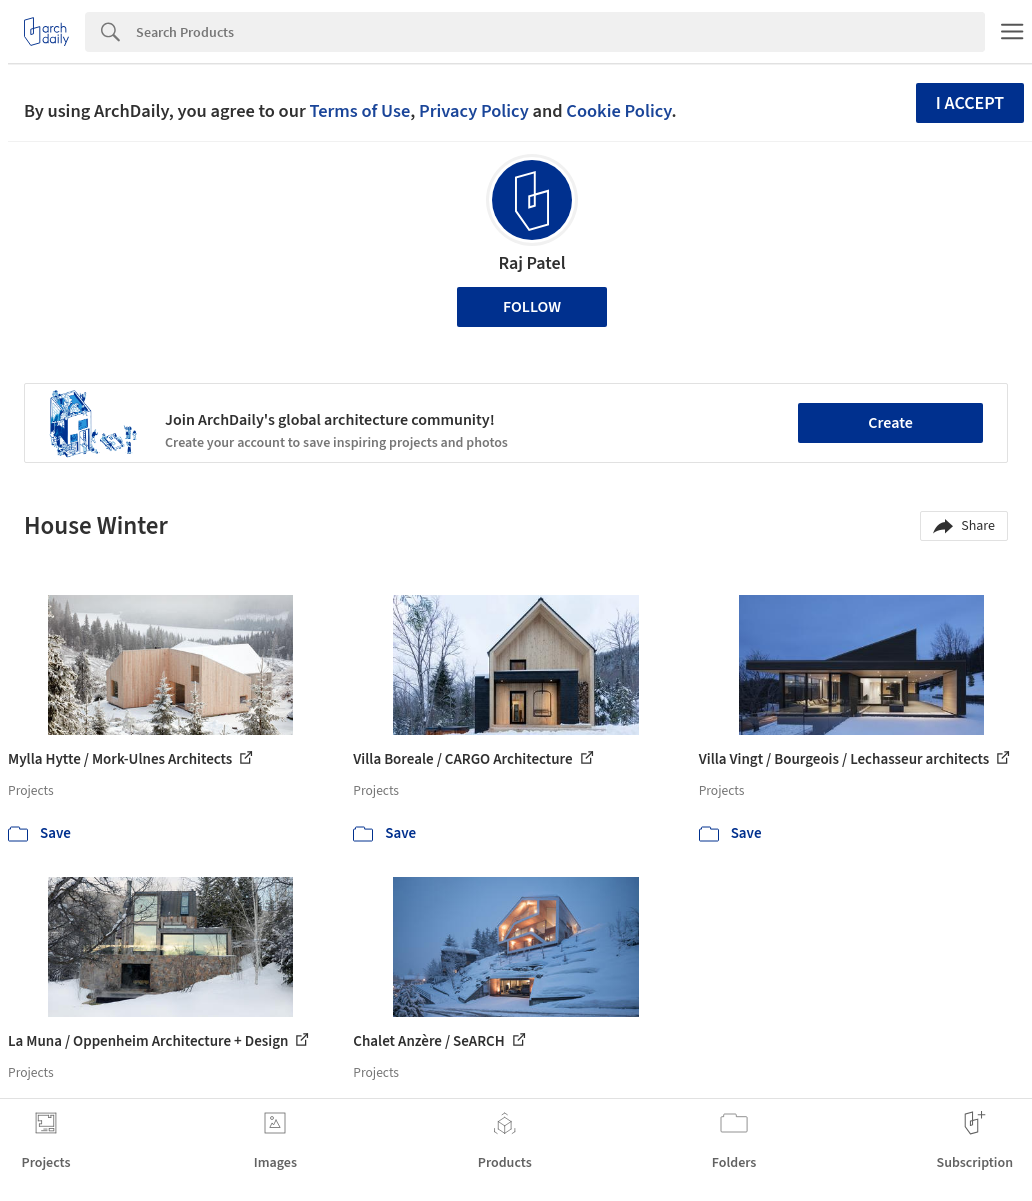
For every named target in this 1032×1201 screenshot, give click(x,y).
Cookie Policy (618, 111)
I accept (970, 103)
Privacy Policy (474, 111)
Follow (532, 307)
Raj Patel (531, 263)
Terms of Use (359, 111)
